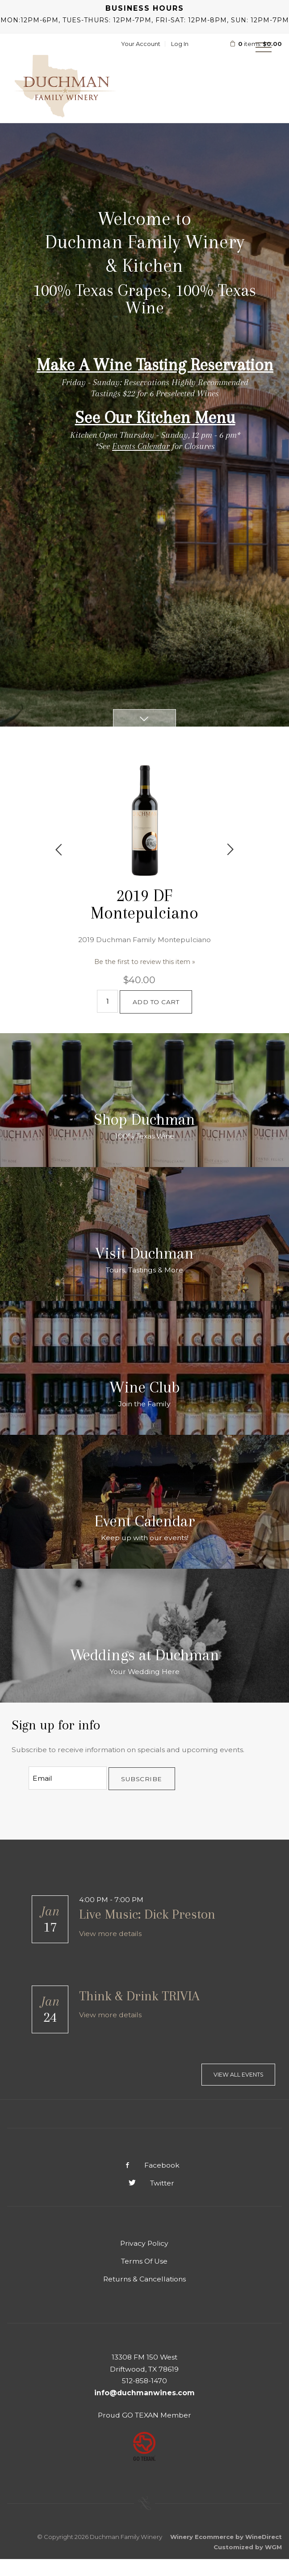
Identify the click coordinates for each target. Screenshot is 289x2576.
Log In (179, 43)
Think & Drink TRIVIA (139, 1995)
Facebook (144, 2165)
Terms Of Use (144, 2261)
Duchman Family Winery (65, 86)
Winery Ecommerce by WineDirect (226, 2536)
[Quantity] (107, 1001)
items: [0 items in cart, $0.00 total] (250, 43)
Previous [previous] (59, 849)
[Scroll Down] (144, 718)
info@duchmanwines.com (144, 2393)
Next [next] (230, 849)
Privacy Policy (144, 2243)
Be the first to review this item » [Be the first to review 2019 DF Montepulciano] (144, 961)
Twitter (144, 2183)
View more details (110, 1933)
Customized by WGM (248, 2547)
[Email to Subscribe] (68, 1778)
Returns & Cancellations (144, 2279)
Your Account (140, 43)
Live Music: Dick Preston (147, 1914)
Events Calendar (141, 446)
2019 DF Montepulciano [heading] (144, 903)
